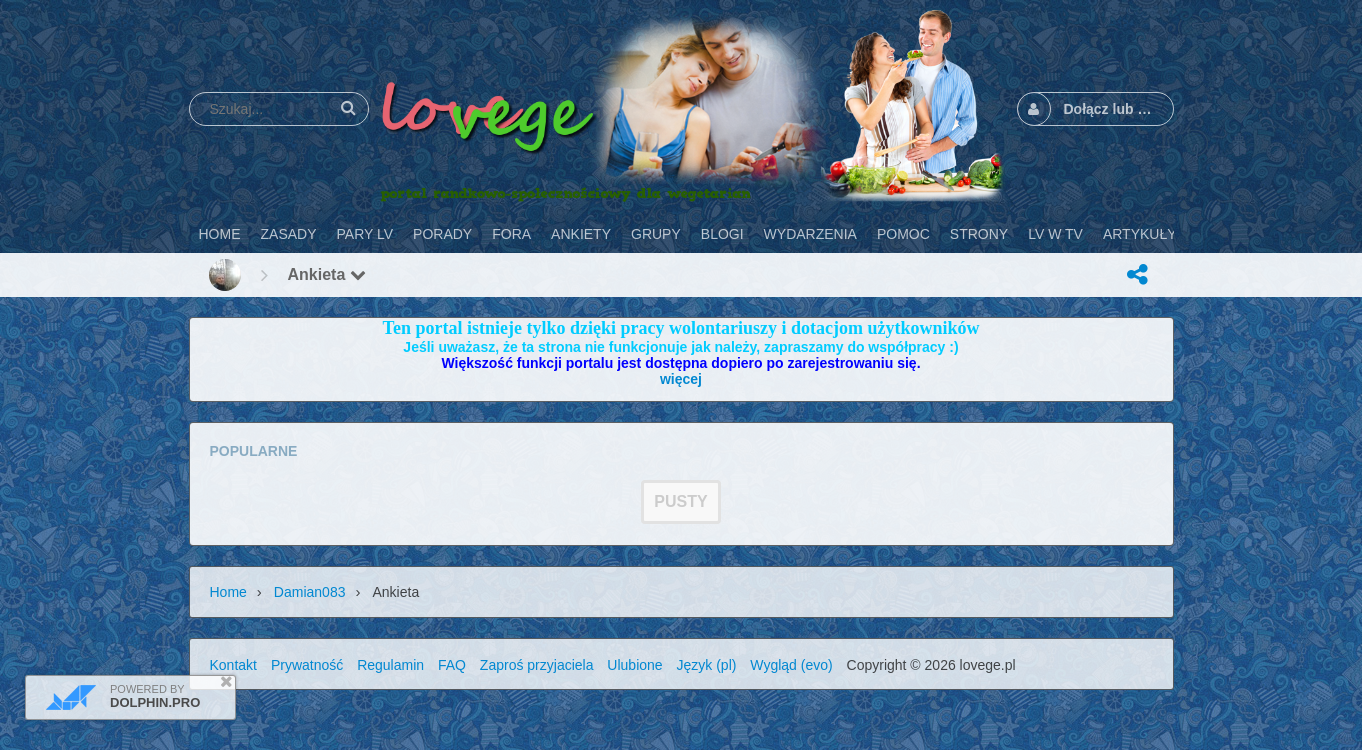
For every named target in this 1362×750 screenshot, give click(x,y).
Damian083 (310, 592)
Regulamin (390, 665)
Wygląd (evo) (791, 665)
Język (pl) (707, 665)
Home (228, 592)
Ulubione (634, 665)
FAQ (452, 665)
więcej (681, 379)
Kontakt (233, 665)
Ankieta (327, 274)
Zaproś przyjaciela (537, 665)
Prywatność (307, 665)
